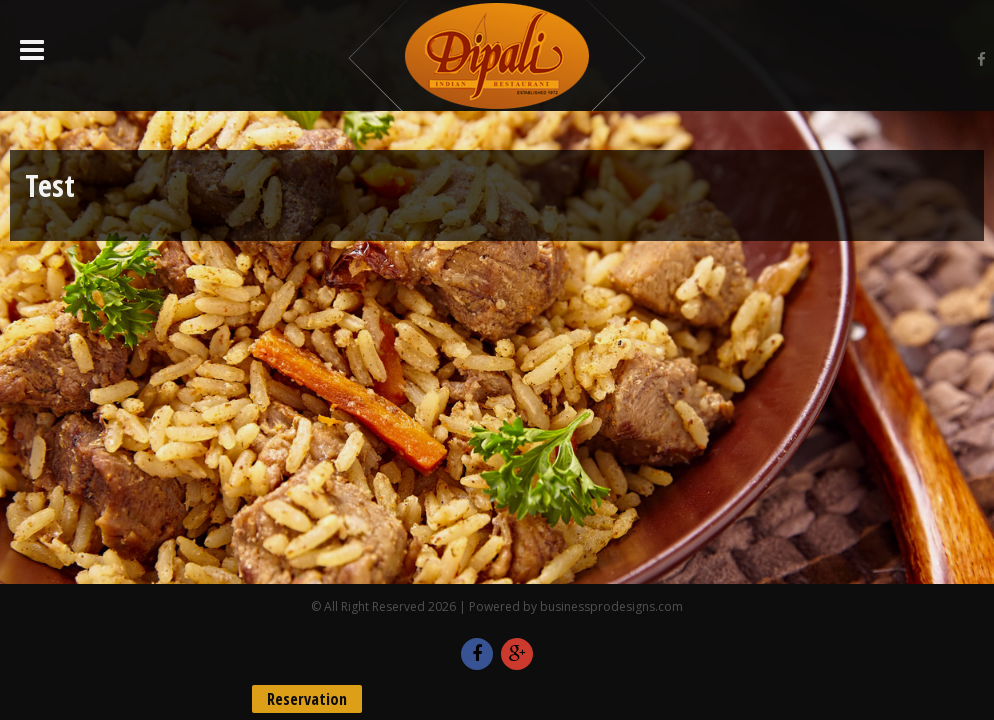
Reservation (307, 699)
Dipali (497, 55)
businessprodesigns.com (611, 606)
